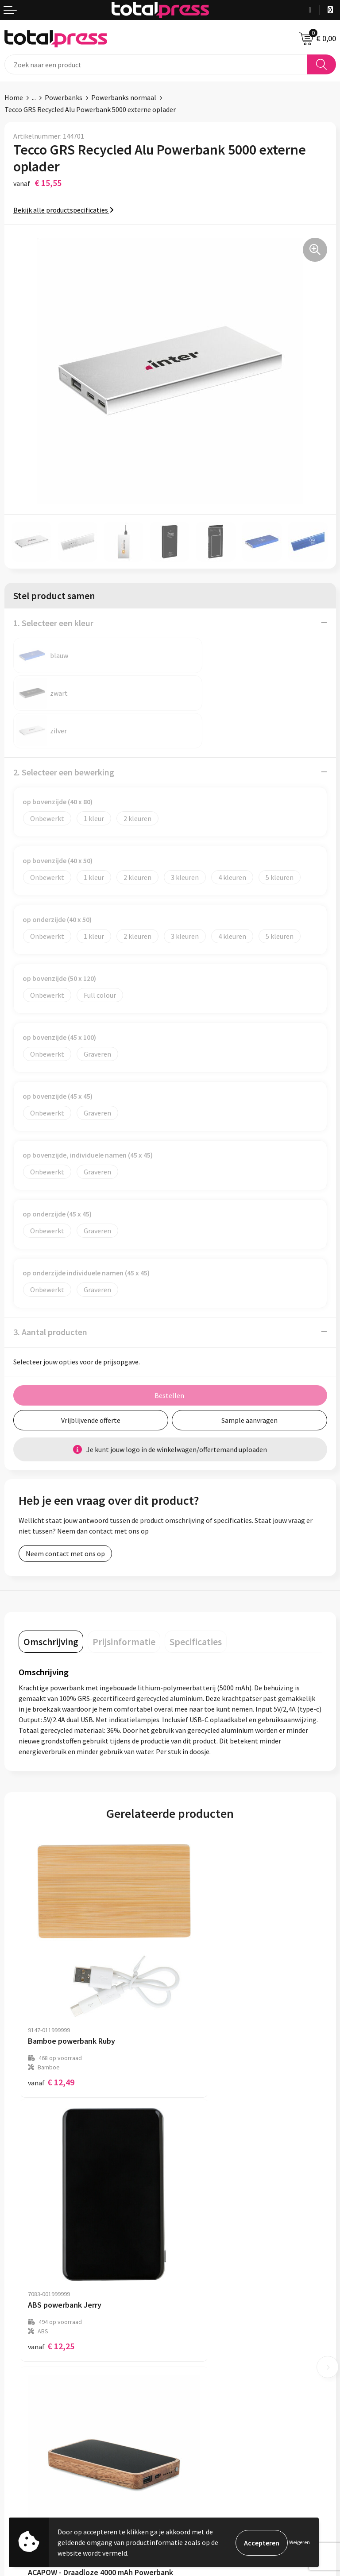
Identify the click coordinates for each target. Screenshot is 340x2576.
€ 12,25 (202, 2004)
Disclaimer (20, 2507)
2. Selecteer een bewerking (63, 734)
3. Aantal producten (50, 1294)
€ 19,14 (51, 2241)
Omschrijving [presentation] (50, 1604)
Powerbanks (63, 97)
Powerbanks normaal (123, 97)
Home (13, 97)
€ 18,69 (202, 2232)
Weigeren (299, 2542)
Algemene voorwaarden (40, 2467)
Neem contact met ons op (65, 1515)
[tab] (51, 1604)
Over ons (187, 2330)
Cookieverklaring (30, 2480)
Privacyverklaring (30, 2494)
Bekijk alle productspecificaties (63, 209)
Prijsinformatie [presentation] (124, 1604)
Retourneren (193, 2371)
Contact (186, 2344)
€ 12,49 (51, 2004)
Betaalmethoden (200, 2357)
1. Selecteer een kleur (53, 622)
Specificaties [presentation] (196, 1604)
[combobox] (156, 64)
